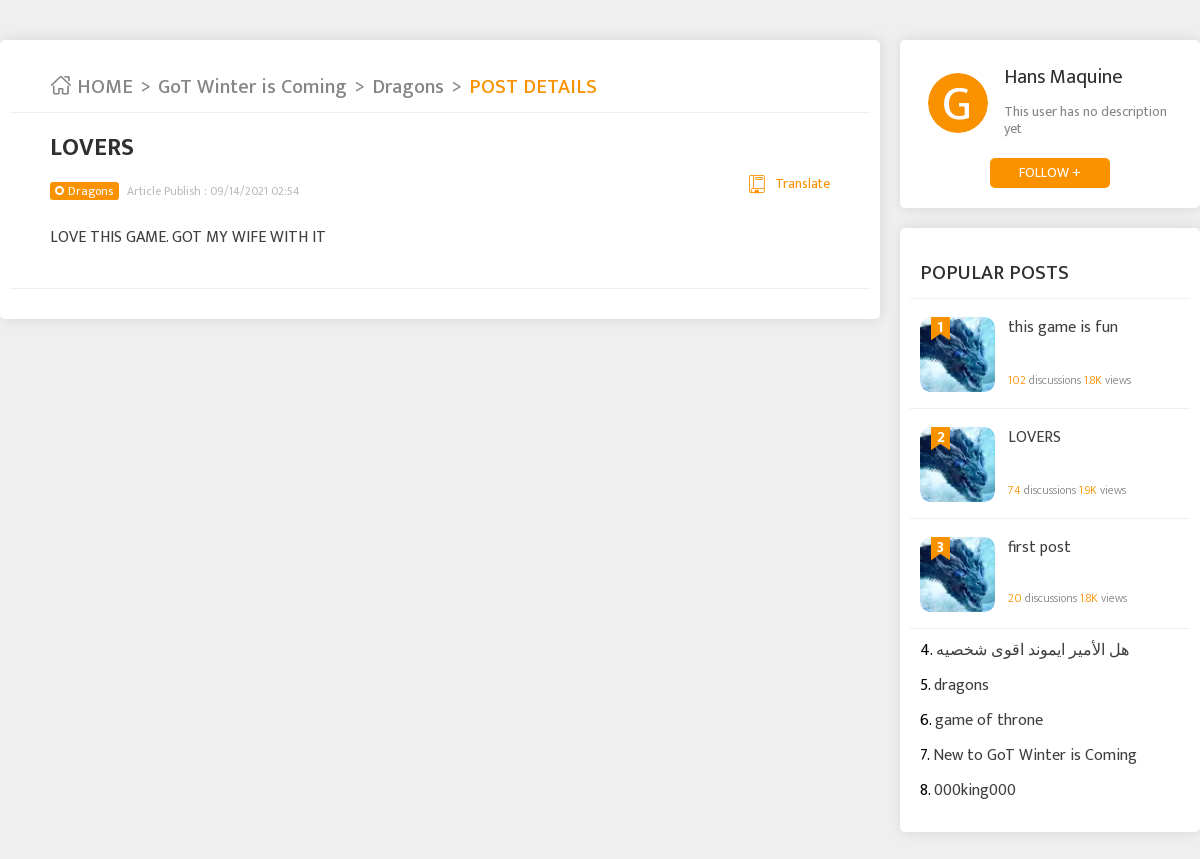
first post (1039, 548)
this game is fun (1063, 328)
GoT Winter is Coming (252, 87)
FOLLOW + (1050, 172)
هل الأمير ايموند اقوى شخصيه (1032, 650)
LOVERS (1034, 438)
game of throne (989, 720)
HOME (91, 87)
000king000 (975, 790)
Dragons (408, 87)
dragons (961, 685)
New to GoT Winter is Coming (1035, 755)
